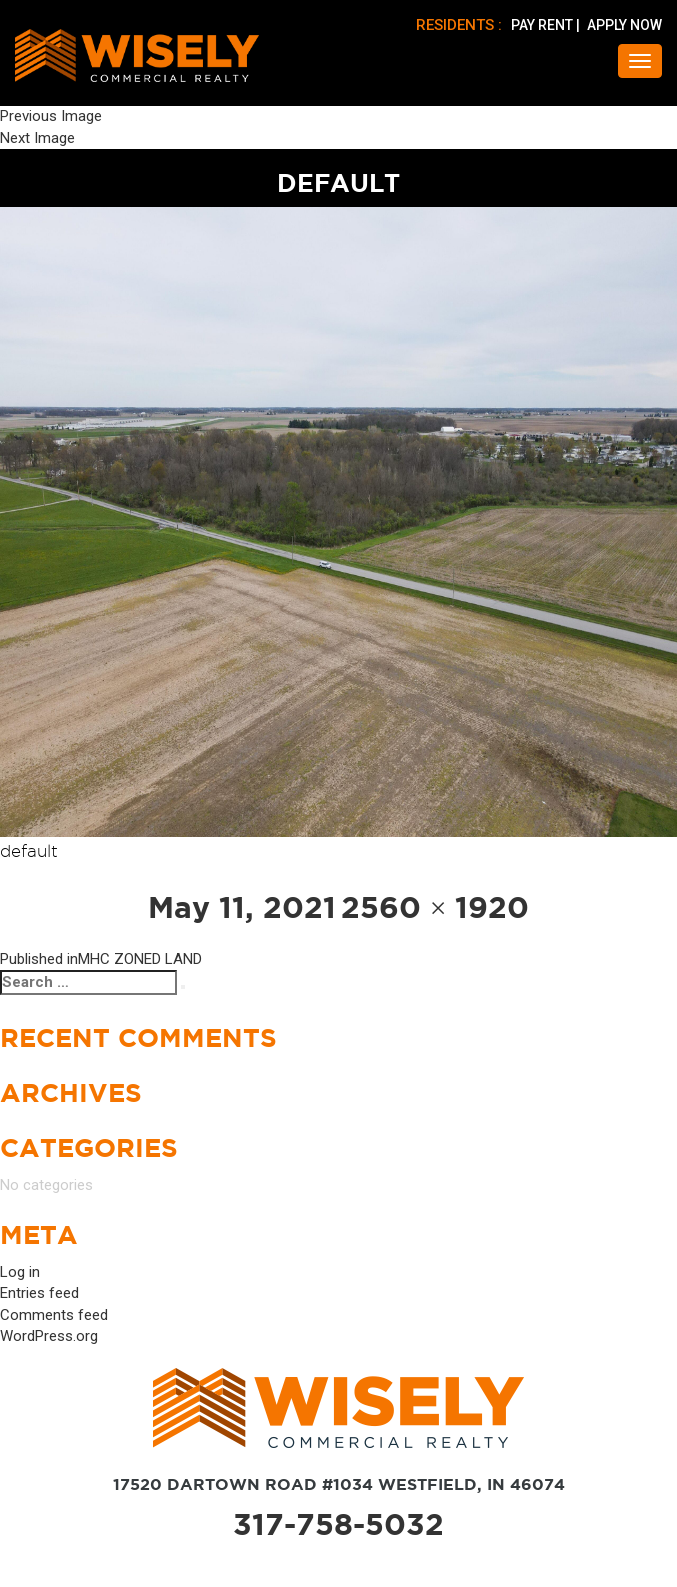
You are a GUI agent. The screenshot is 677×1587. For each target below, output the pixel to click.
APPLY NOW (624, 25)
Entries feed (39, 1294)
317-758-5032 (338, 1525)
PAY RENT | (547, 25)
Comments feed (54, 1316)
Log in (20, 1273)
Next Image (37, 138)
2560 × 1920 (435, 908)
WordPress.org (49, 1337)
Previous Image (51, 116)
